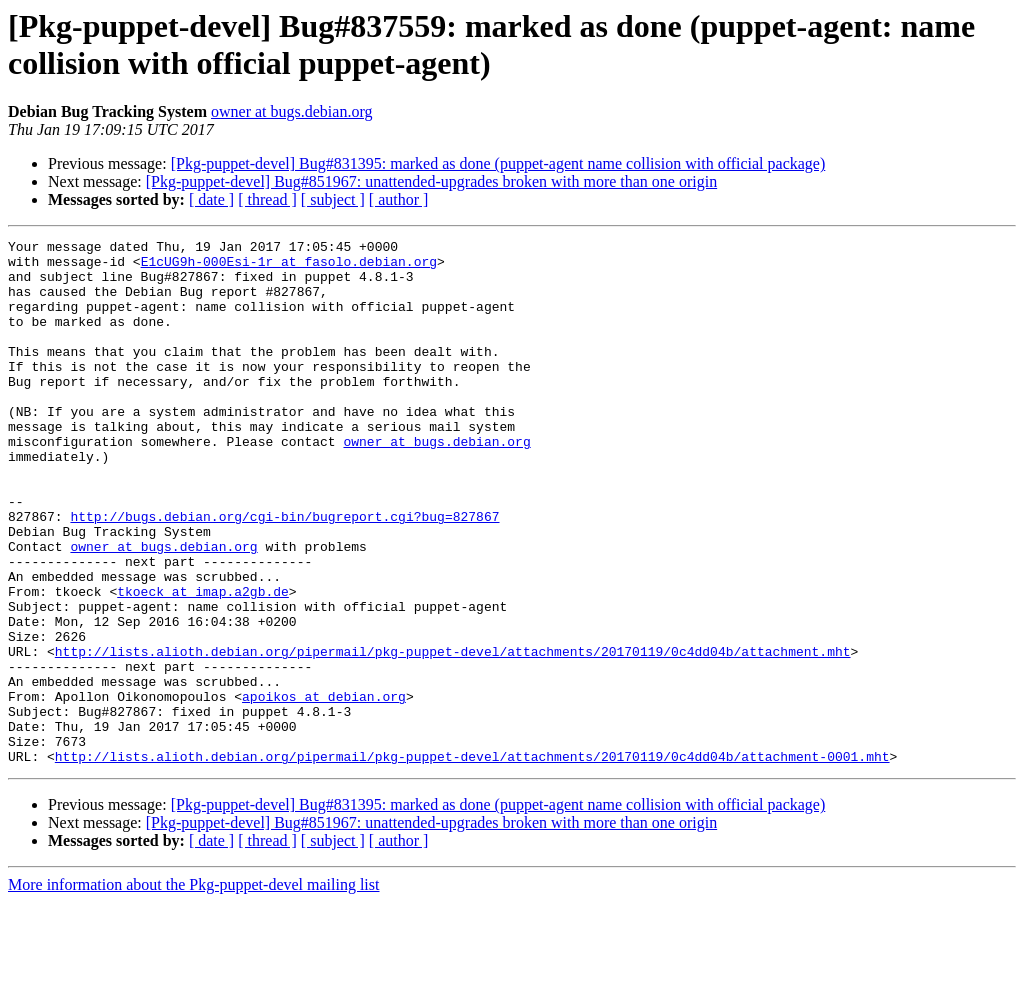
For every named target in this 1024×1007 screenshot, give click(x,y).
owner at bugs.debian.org (291, 111)
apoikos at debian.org (324, 789)
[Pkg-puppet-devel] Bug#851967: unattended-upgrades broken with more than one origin (431, 181)
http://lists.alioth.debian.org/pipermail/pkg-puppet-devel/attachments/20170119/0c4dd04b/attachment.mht (453, 735)
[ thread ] (267, 199)
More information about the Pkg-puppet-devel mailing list (193, 989)
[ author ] (399, 199)
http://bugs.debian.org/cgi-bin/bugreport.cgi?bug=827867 (284, 573)
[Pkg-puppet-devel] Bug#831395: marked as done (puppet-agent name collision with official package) (498, 163)
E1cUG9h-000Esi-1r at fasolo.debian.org (289, 267)
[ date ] (211, 199)
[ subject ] (333, 199)
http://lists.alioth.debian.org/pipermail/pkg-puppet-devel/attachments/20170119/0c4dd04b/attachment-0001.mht (472, 861)
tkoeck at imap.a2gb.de (203, 663)
